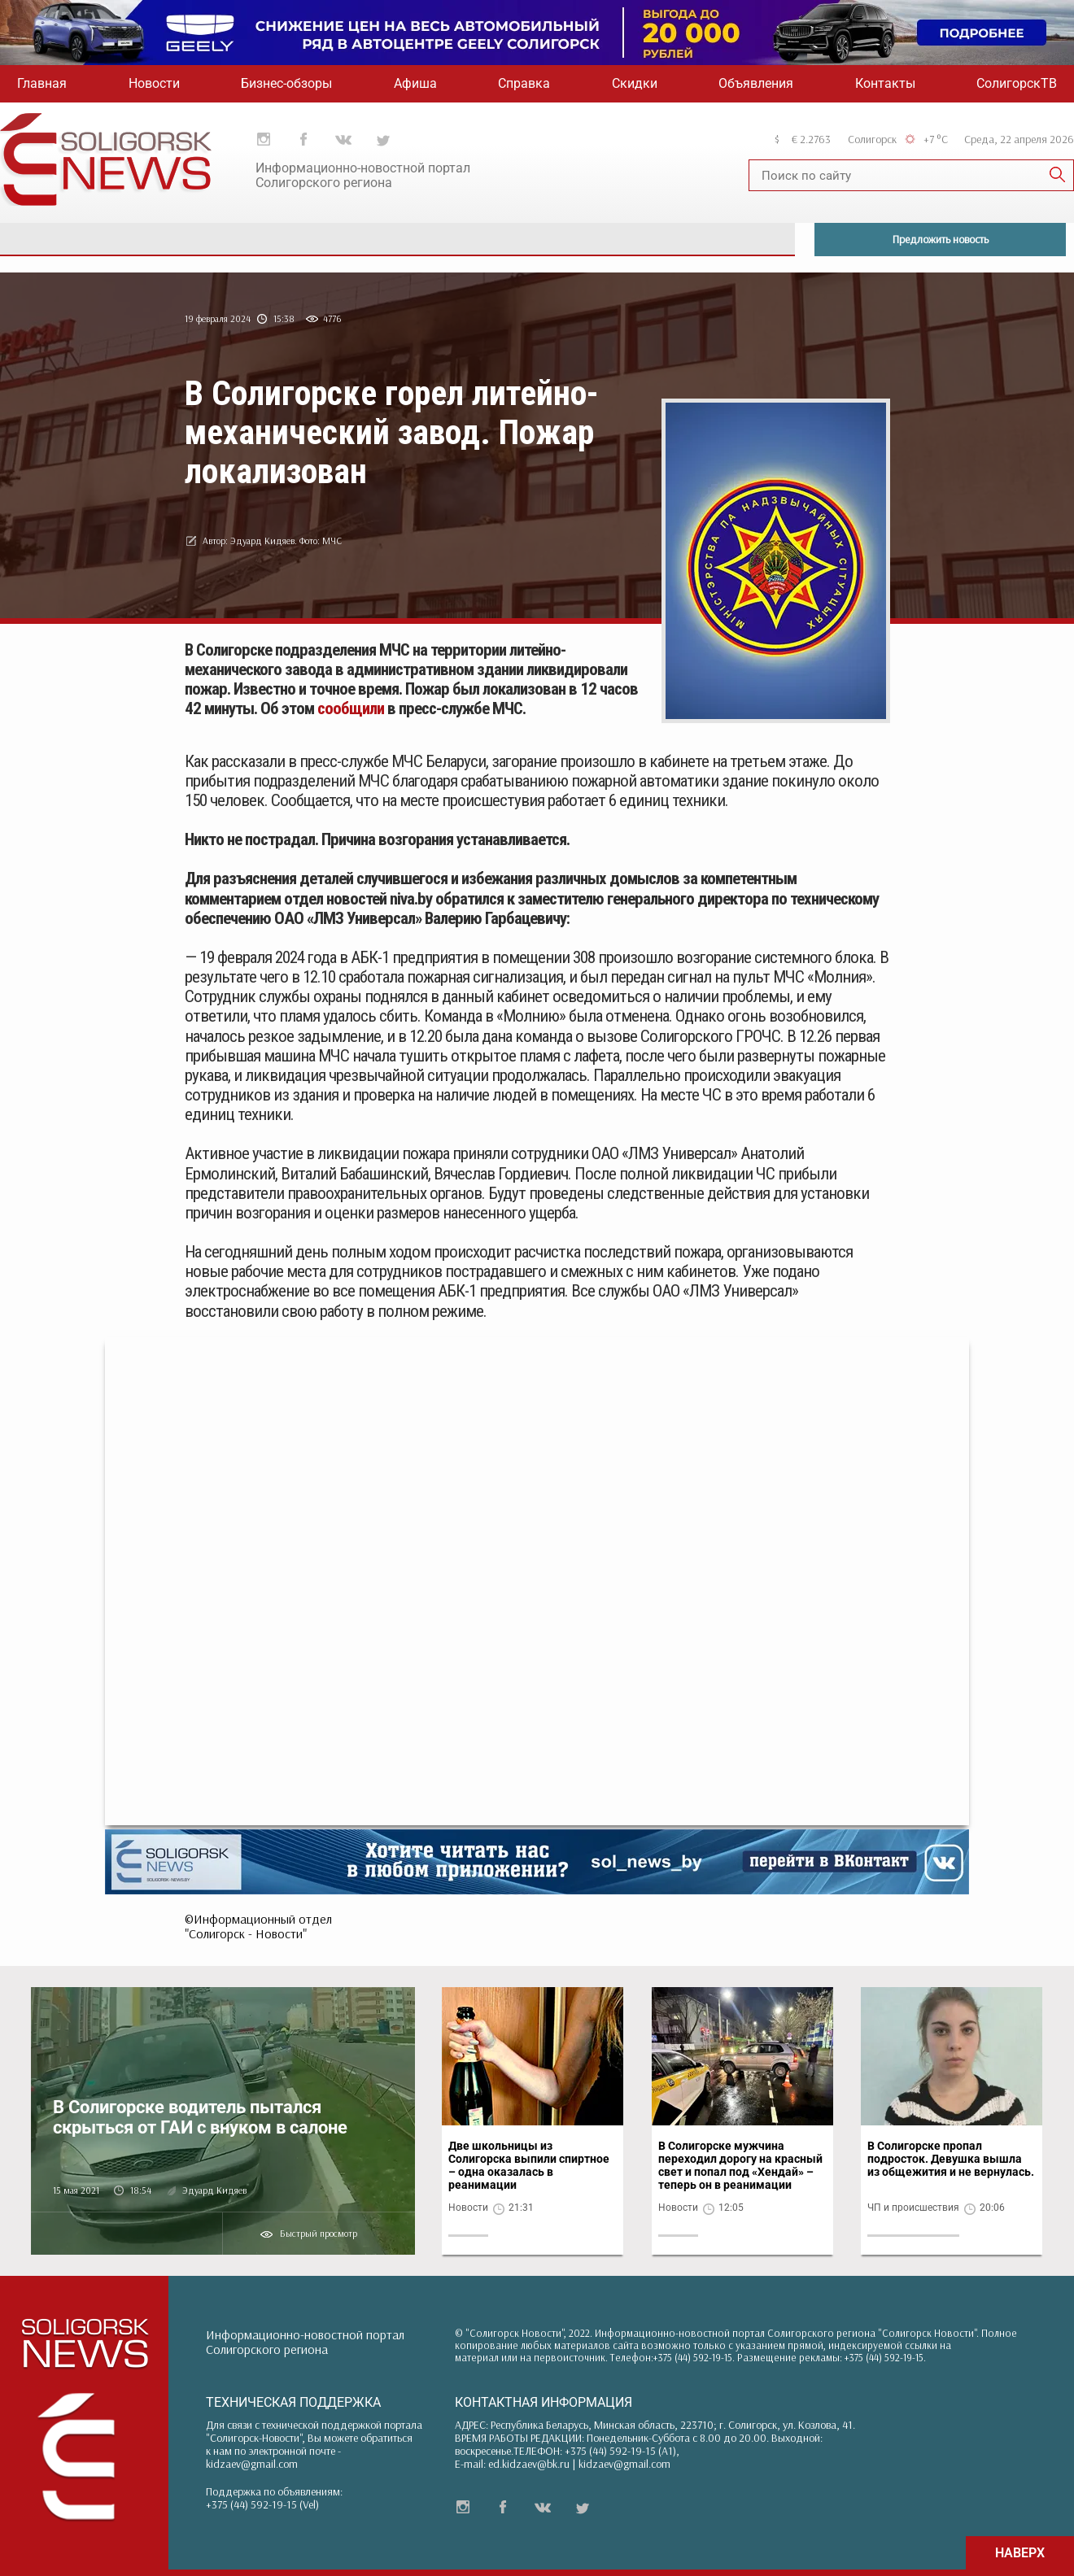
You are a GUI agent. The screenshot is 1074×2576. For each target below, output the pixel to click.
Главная (42, 83)
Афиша (415, 83)
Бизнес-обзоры (286, 83)
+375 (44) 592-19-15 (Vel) (262, 2504)
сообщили (350, 708)
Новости (154, 83)
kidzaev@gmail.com (252, 2463)
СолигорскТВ (1016, 83)
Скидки (634, 83)
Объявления (755, 83)
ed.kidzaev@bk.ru (529, 2463)
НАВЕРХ (1020, 2553)
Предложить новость (941, 239)
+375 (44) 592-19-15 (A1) (620, 2450)
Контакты (885, 83)
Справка (524, 83)
